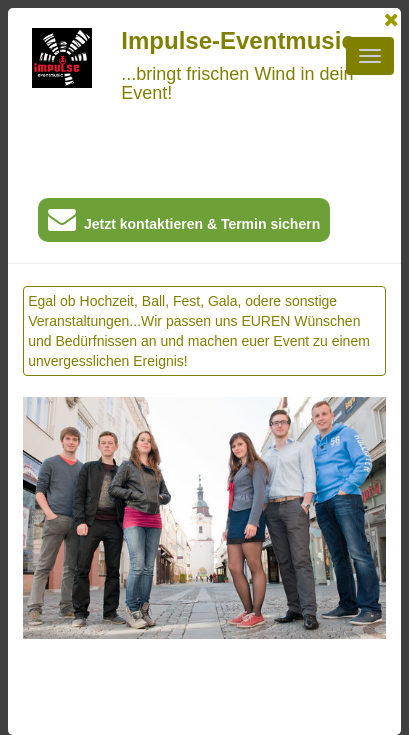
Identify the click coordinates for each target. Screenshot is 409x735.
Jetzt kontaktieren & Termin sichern (184, 223)
